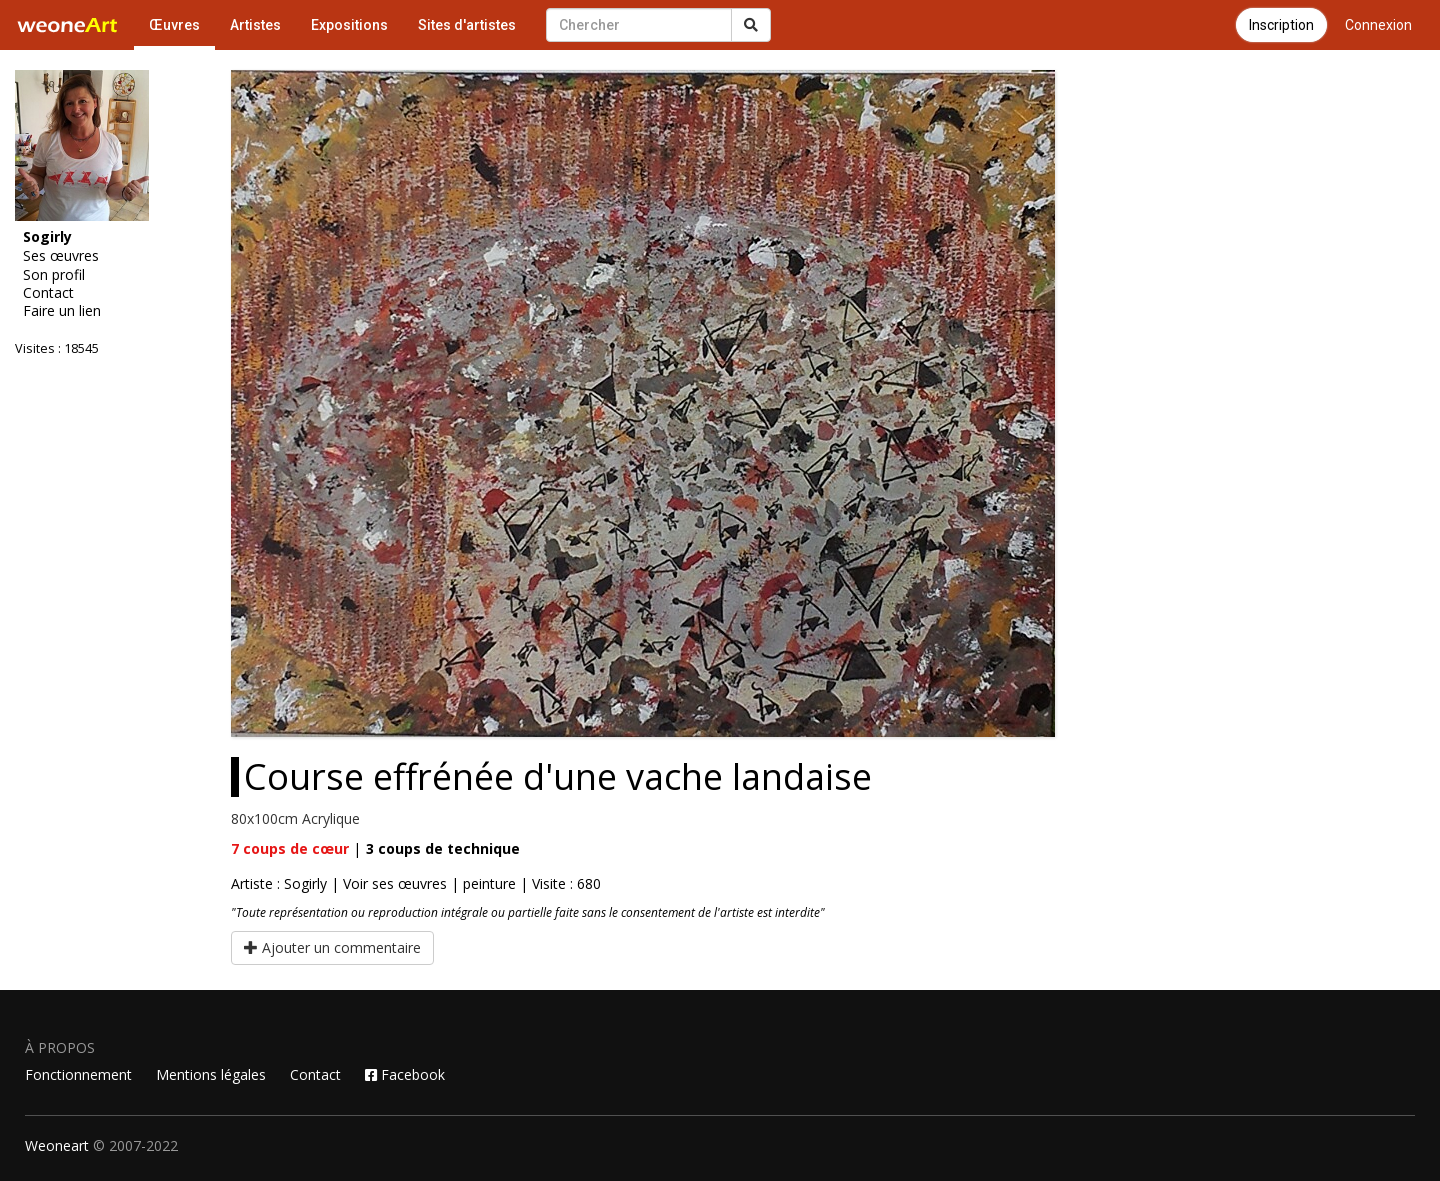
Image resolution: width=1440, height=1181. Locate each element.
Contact (48, 293)
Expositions (349, 25)
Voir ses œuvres (395, 883)
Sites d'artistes (467, 25)
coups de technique (443, 848)
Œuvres (174, 25)
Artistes (255, 25)
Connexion (1378, 25)
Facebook (405, 1074)
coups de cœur (290, 848)
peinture (489, 883)
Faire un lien (62, 311)
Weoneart (57, 1145)
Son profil (54, 275)
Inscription (1281, 25)
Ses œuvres (61, 256)
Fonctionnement (78, 1074)
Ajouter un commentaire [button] (332, 947)
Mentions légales (211, 1074)
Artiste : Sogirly (279, 883)
